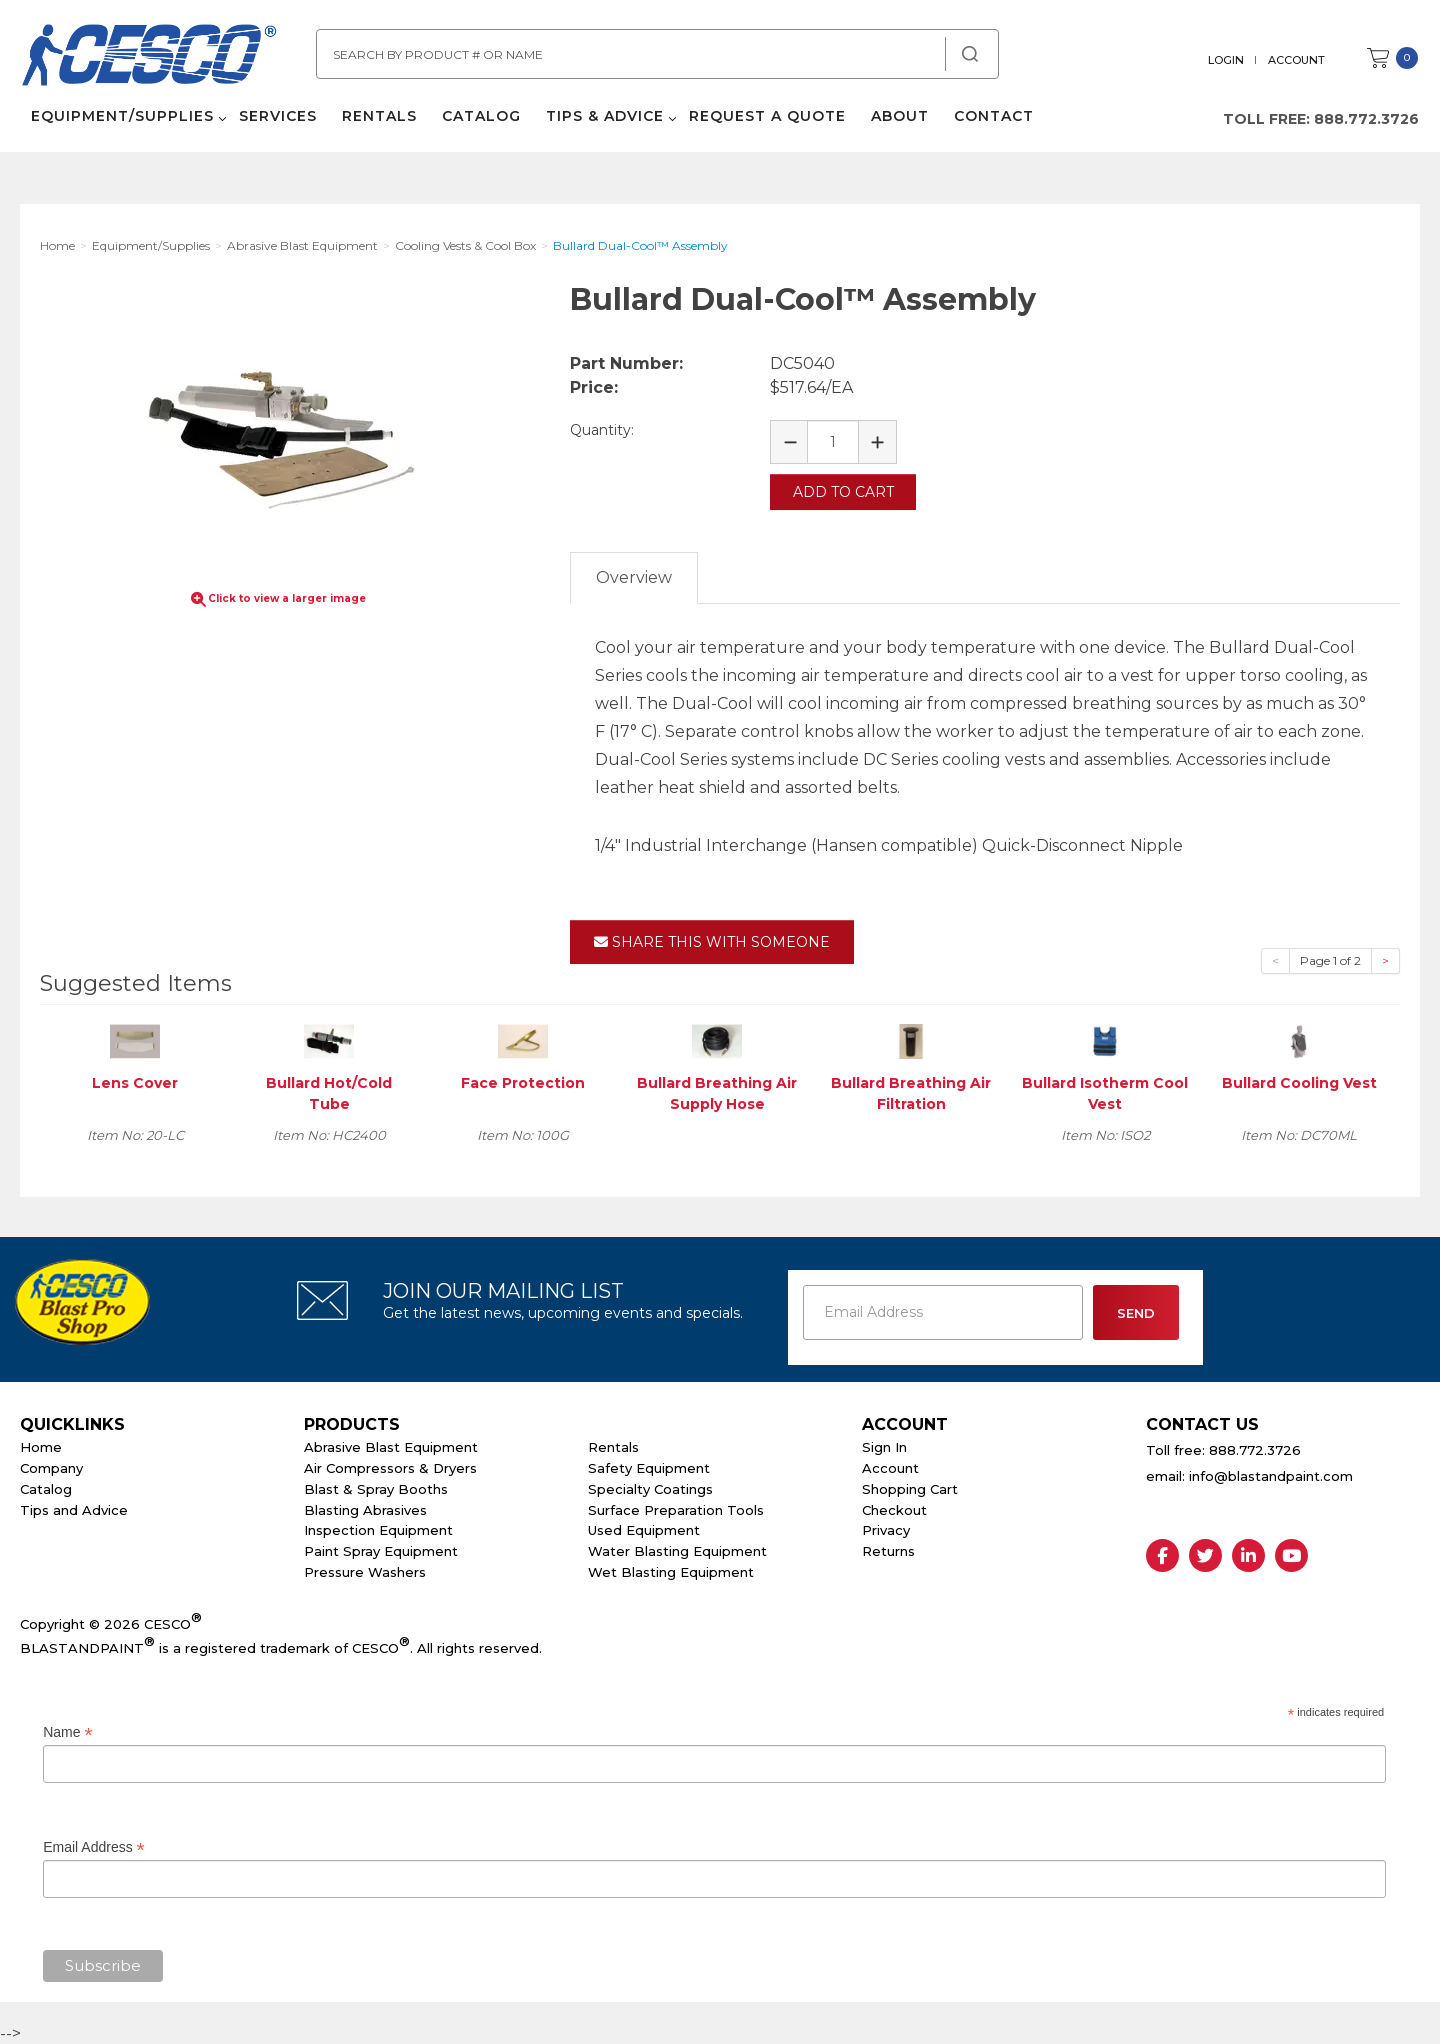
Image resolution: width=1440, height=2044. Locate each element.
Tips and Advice (74, 1508)
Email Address (94, 1845)
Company (51, 1466)
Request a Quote (766, 120)
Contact (993, 120)
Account (1297, 60)
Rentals (378, 120)
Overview (634, 575)
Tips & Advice (604, 120)
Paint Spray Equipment (381, 1550)
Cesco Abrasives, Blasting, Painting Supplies (150, 59)
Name (67, 1730)
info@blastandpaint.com (1271, 1475)
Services (277, 120)
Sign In (884, 1446)
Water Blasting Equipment (677, 1550)
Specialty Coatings (650, 1487)
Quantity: (602, 430)
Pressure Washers (365, 1570)
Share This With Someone (712, 940)
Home (41, 1446)
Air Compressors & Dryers (390, 1466)
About (899, 120)
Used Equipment (644, 1529)
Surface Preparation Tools (676, 1508)
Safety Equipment (649, 1466)
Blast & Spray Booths (376, 1487)
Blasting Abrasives (365, 1508)
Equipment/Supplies (121, 120)
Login (1227, 60)
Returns (888, 1550)
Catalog (480, 120)
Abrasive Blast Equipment (391, 1446)
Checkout (894, 1508)
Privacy (886, 1529)
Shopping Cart (910, 1487)
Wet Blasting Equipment (671, 1570)
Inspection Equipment (378, 1529)
